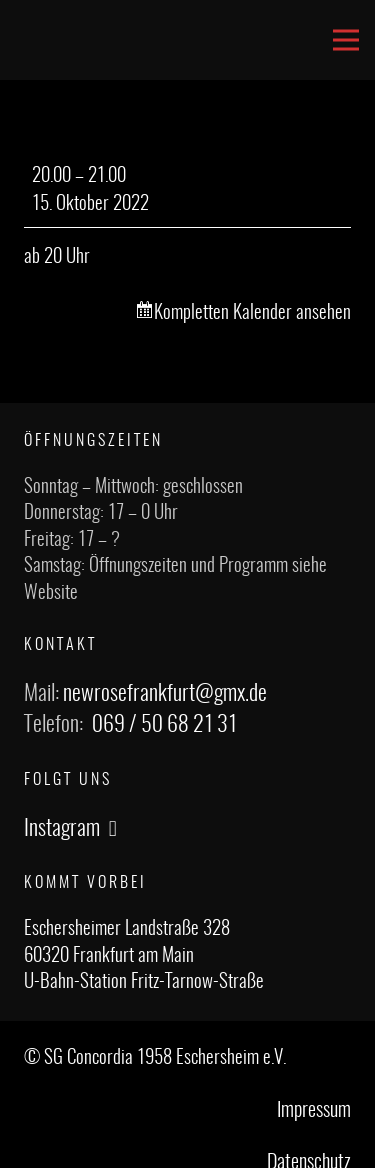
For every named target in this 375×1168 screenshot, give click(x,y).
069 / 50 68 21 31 (164, 725)
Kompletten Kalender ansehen (252, 313)
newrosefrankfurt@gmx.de (165, 694)
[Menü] (346, 40)
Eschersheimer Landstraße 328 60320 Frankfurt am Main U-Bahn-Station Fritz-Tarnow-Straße (144, 956)
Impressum (314, 1111)
